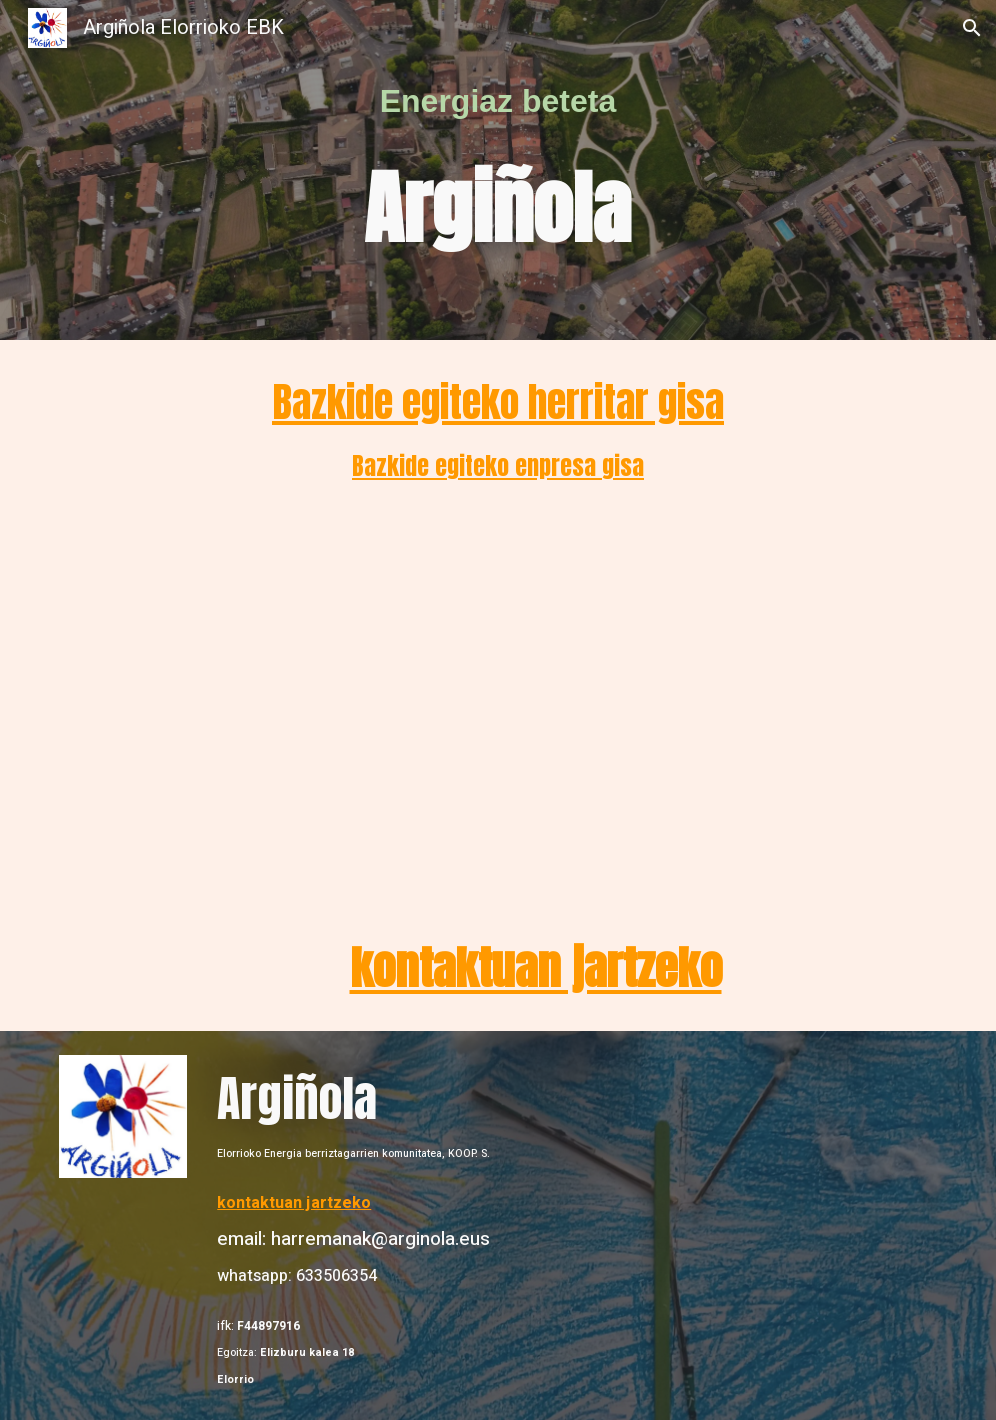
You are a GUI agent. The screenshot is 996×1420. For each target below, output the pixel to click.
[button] (972, 28)
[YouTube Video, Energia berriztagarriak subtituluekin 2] (535, 710)
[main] (498, 101)
